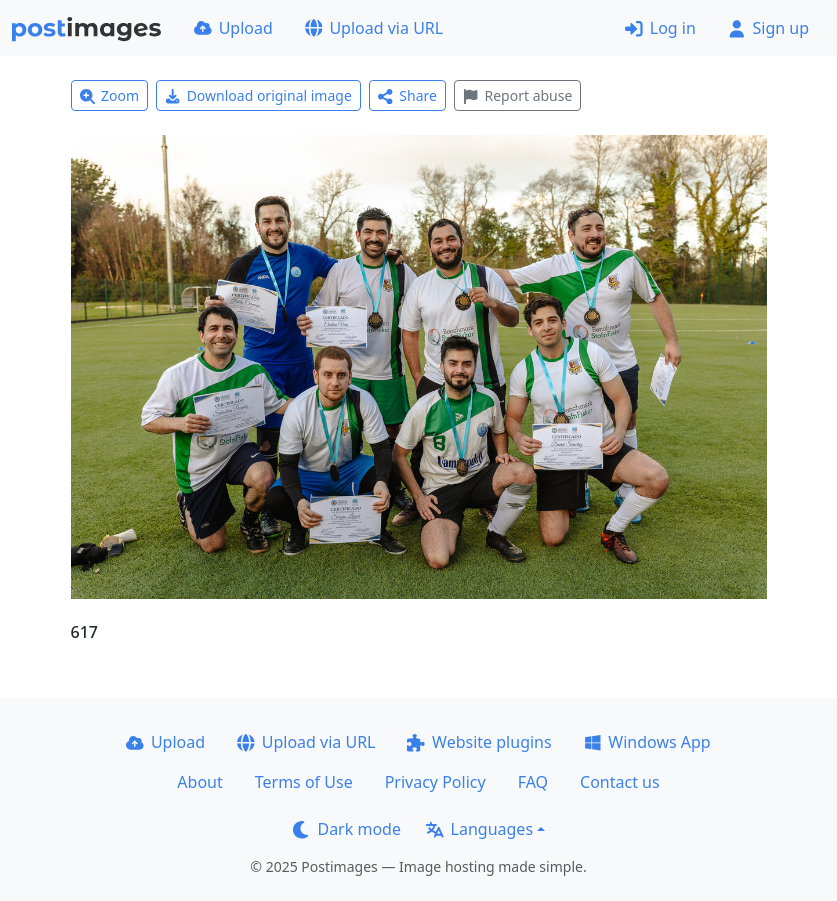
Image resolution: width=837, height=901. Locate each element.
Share (407, 95)
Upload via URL (374, 28)
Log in (660, 28)
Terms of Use (304, 782)
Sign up (768, 28)
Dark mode (347, 829)
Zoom (110, 95)
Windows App (647, 742)
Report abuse (517, 95)
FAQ (533, 782)
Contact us (620, 782)
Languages (479, 829)
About (199, 782)
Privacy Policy (435, 782)
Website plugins (479, 742)
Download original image (258, 95)
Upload (233, 28)
